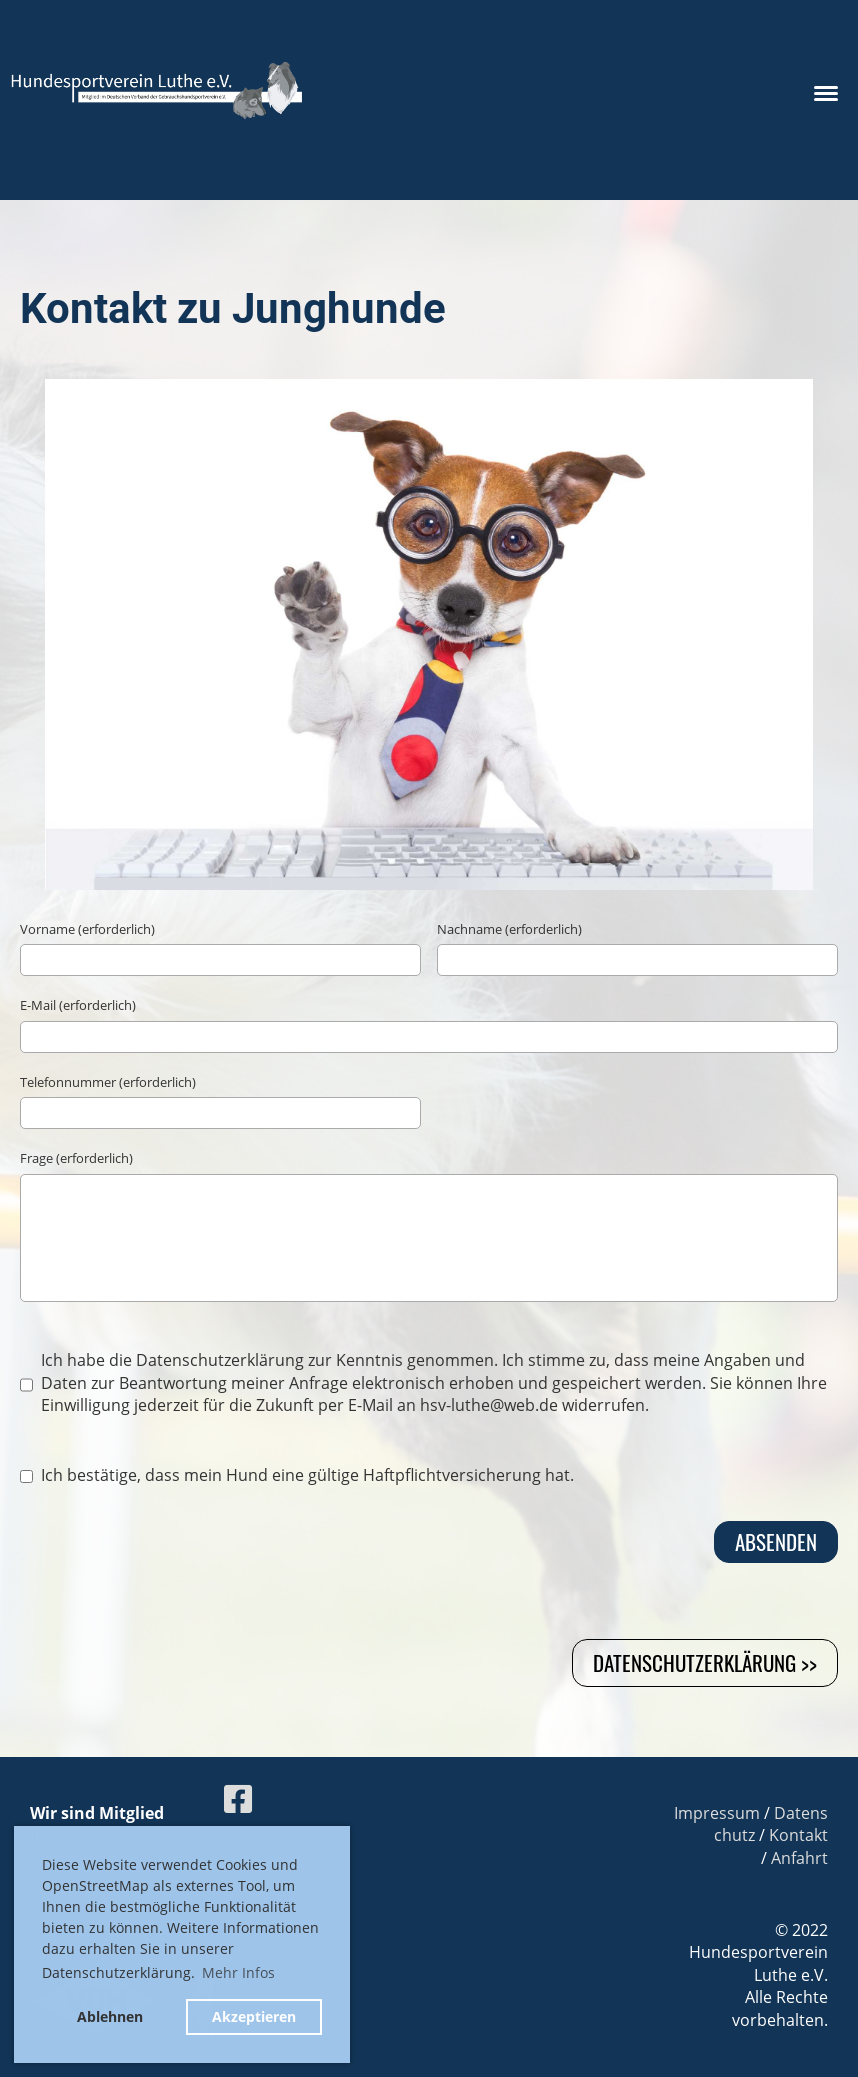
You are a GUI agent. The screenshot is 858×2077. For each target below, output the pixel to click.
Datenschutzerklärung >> (705, 1662)
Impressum (717, 1813)
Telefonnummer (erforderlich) (108, 1082)
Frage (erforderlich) (76, 1158)
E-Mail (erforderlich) (78, 1005)
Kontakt (798, 1835)
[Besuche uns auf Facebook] (238, 1798)
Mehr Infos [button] (238, 1972)
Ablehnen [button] (110, 2016)
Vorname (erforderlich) (87, 929)
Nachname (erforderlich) (509, 929)
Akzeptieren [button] (254, 2016)
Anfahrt (799, 1858)
